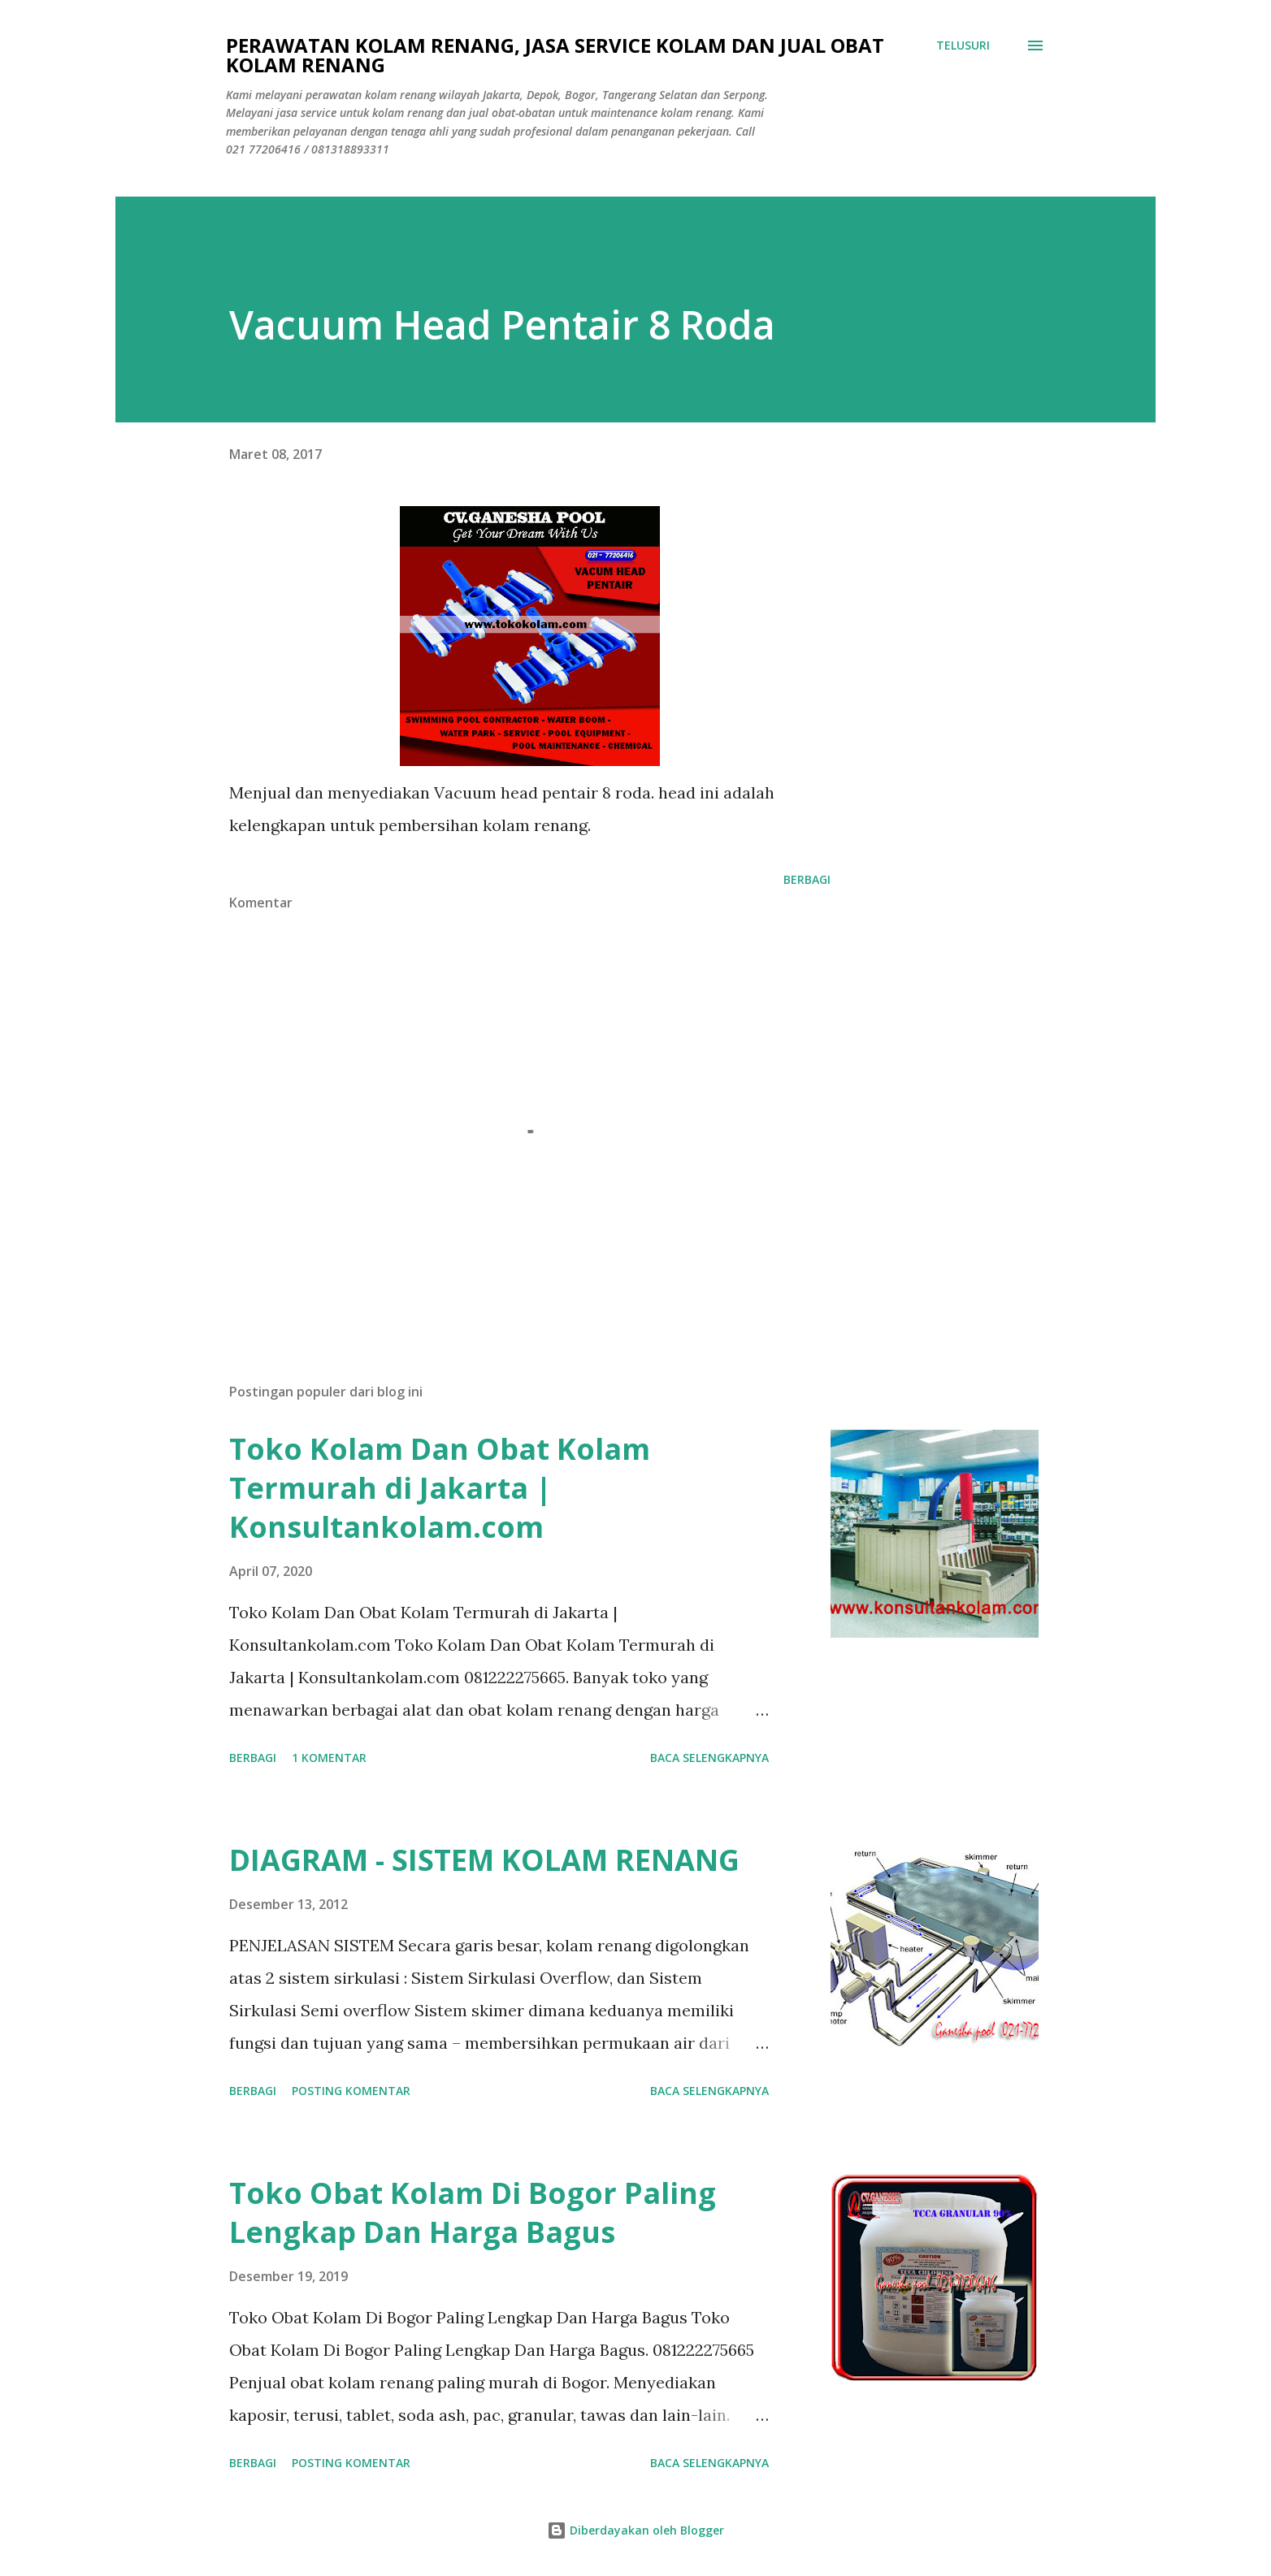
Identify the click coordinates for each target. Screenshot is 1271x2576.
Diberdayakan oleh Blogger (635, 2530)
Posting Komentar (351, 2090)
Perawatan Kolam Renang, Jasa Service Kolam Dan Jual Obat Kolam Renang (555, 55)
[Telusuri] (963, 45)
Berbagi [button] (807, 879)
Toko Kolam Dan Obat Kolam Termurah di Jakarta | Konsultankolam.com (439, 1488)
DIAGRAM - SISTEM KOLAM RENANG (484, 1860)
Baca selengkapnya (709, 1757)
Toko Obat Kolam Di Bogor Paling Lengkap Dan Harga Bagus (472, 2212)
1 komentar (329, 1757)
